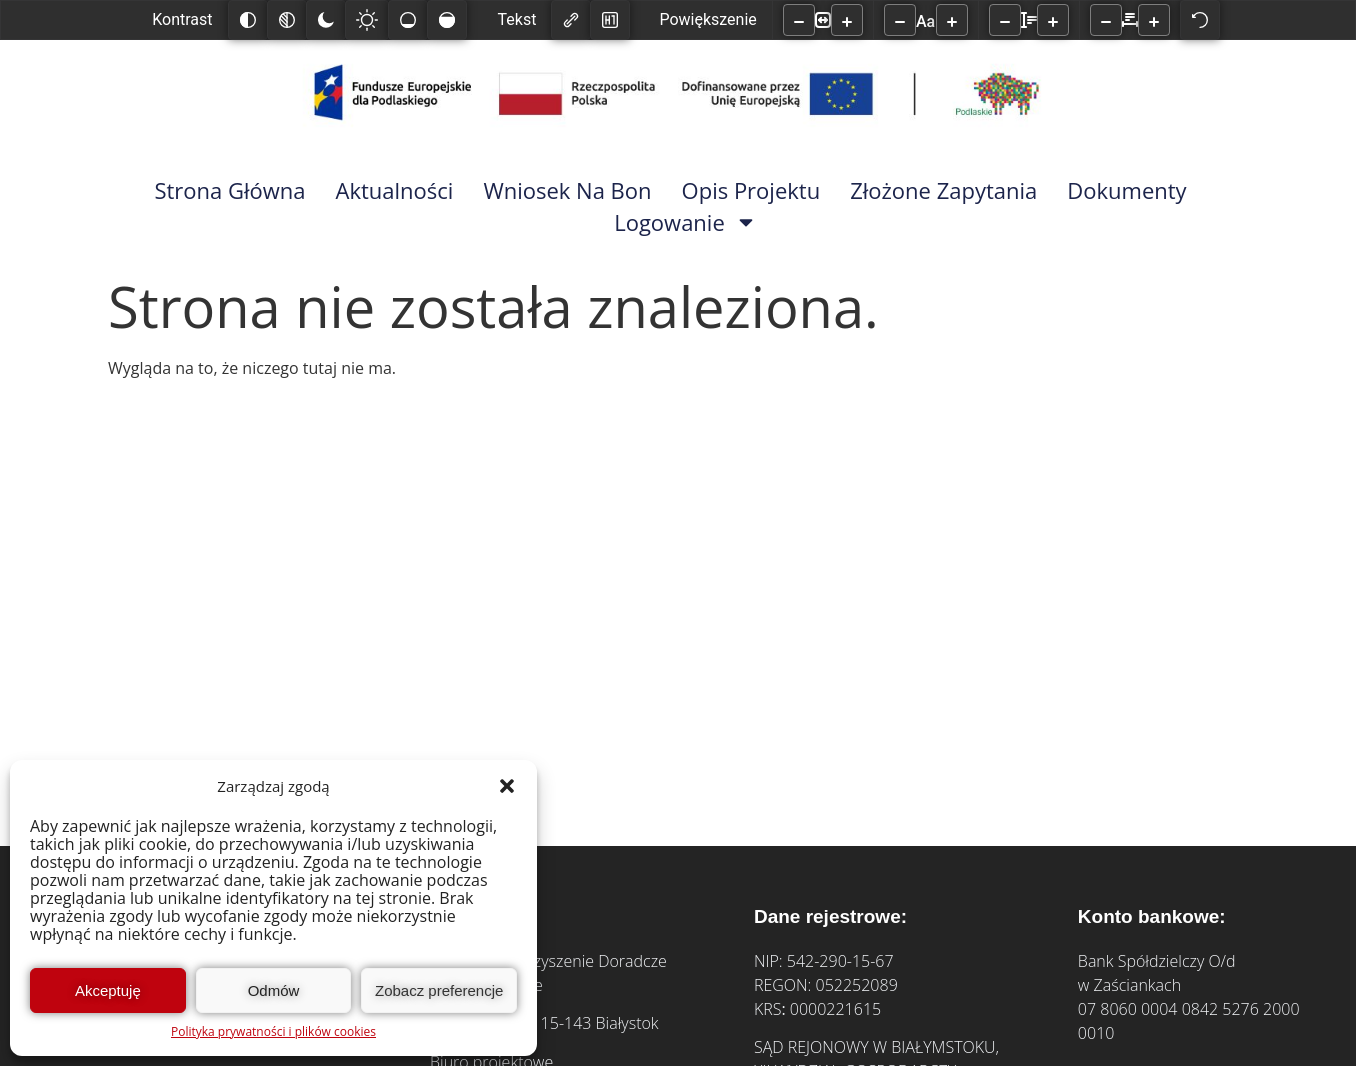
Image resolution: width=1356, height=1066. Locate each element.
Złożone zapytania (943, 190)
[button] (507, 786)
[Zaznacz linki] (571, 20)
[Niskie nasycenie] (408, 20)
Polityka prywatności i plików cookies (273, 1031)
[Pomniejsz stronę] (799, 20)
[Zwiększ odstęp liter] (1154, 20)
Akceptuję (108, 990)
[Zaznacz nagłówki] (610, 20)
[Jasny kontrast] (367, 20)
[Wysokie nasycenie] (447, 20)
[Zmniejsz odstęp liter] (1106, 20)
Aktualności (395, 190)
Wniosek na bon (567, 190)
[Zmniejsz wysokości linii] (1005, 20)
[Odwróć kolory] (248, 20)
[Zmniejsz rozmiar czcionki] (900, 20)
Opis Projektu (751, 190)
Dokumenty (1126, 190)
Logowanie (685, 222)
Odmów (274, 990)
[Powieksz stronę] (847, 20)
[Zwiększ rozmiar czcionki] (952, 20)
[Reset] (1200, 20)
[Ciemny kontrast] (326, 20)
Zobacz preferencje (439, 990)
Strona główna (229, 190)
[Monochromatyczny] (287, 20)
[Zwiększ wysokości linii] (1053, 20)
